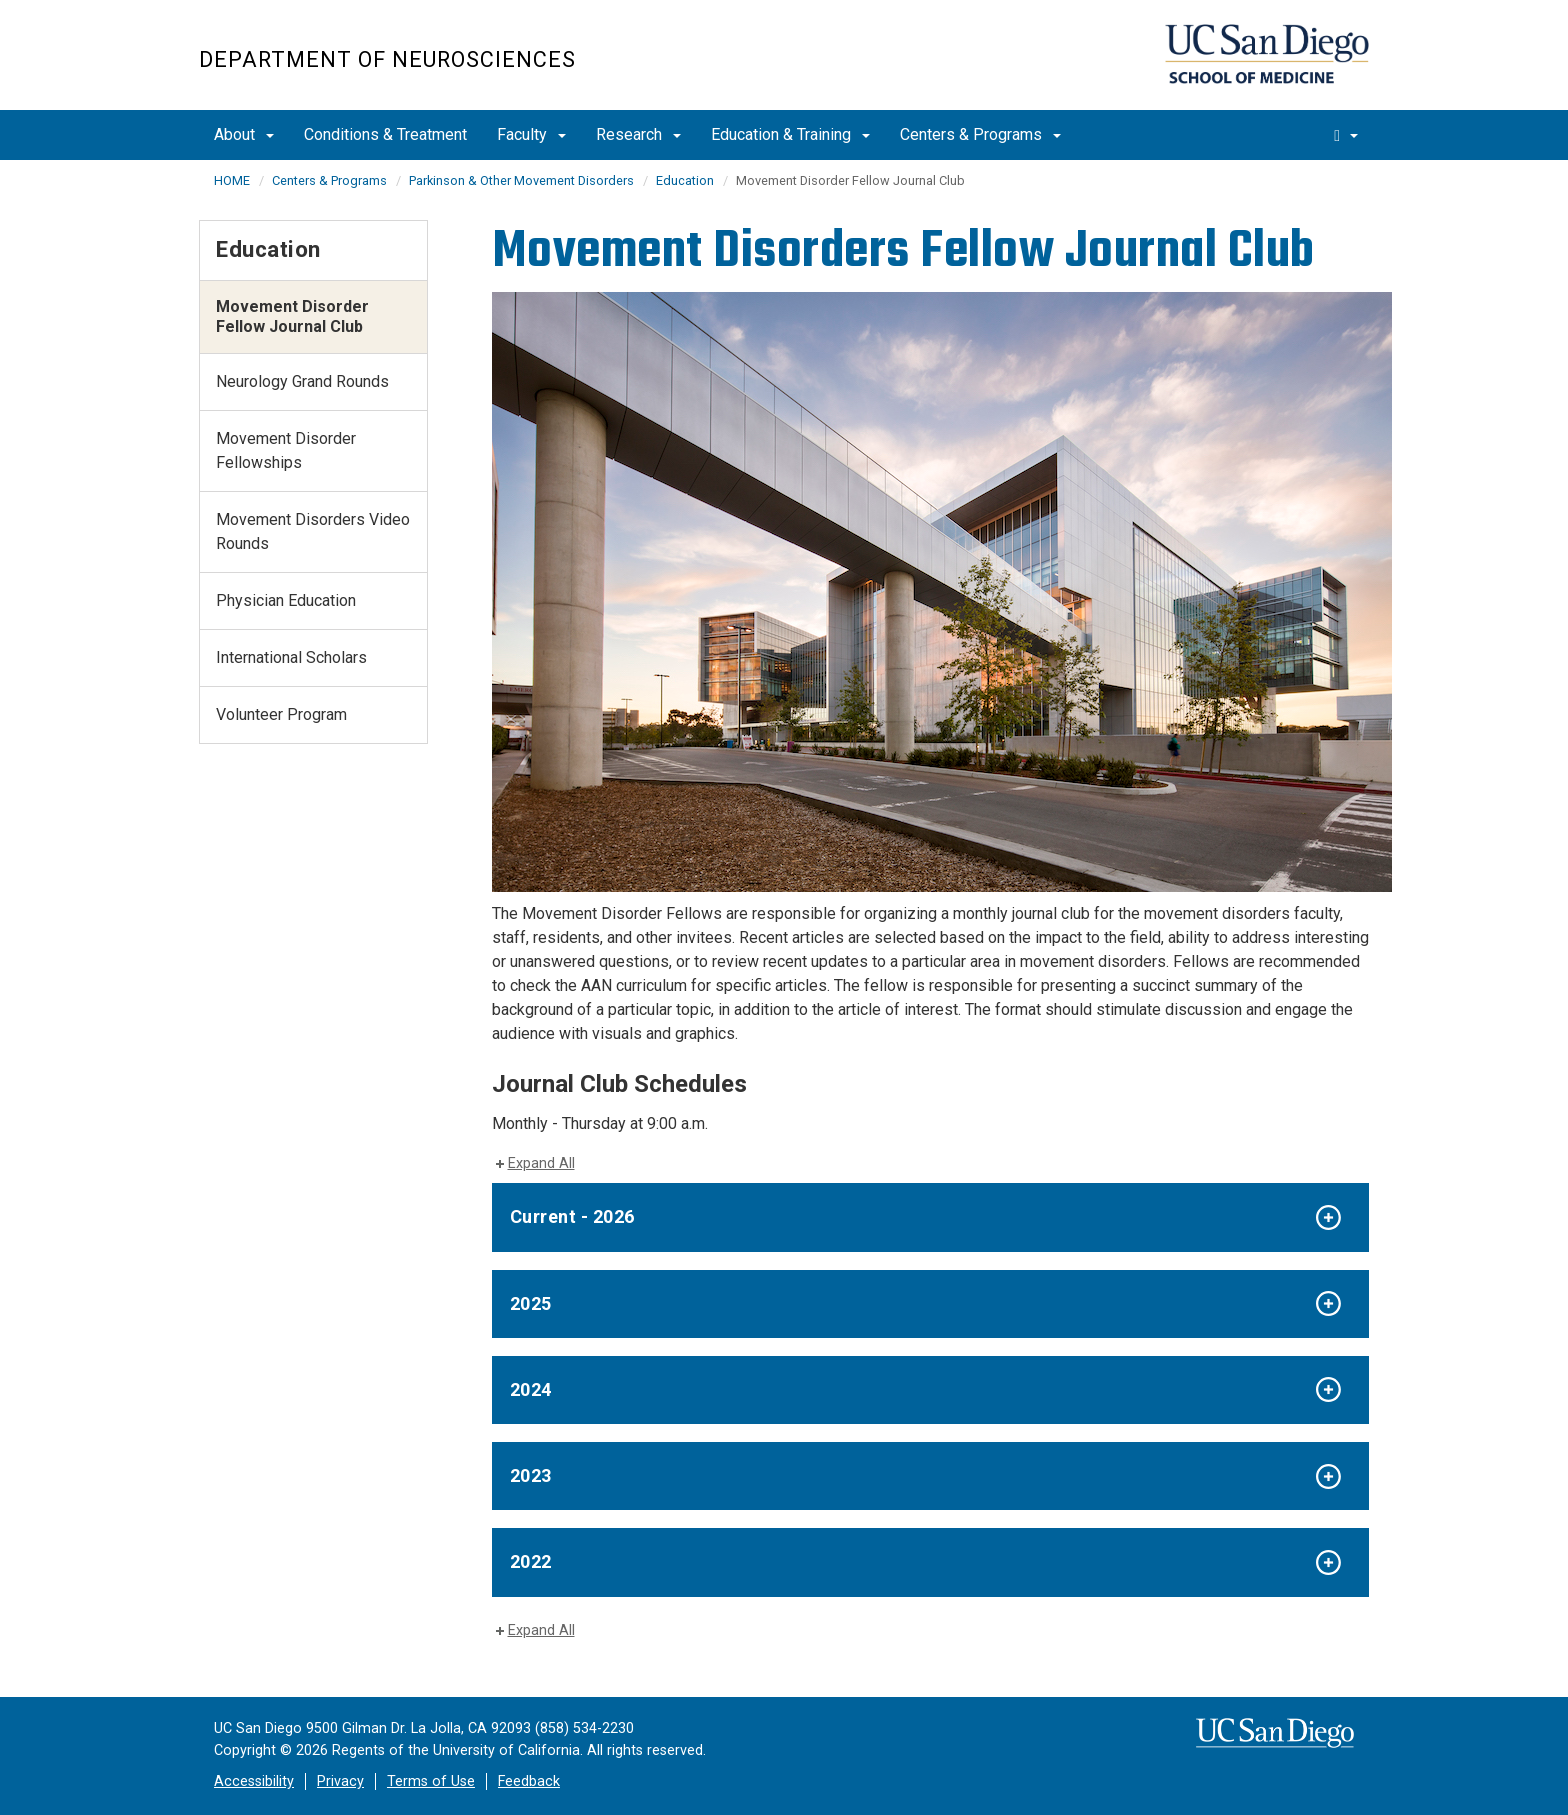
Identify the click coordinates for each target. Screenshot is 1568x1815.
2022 (531, 1561)
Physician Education (286, 600)
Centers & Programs (980, 134)
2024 (531, 1389)
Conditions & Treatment (385, 134)
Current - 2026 (572, 1216)
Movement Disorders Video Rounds (313, 531)
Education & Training (790, 134)
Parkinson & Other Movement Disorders (521, 180)
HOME (232, 180)
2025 (531, 1303)
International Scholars (291, 657)
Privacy (340, 1781)
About (244, 134)
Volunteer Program (281, 714)
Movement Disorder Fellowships (286, 450)
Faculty (531, 134)
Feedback (529, 1781)
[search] (1346, 135)
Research (638, 134)
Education (685, 180)
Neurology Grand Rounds (302, 381)
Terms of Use (431, 1781)
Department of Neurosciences (387, 59)
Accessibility (254, 1781)
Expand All (541, 1163)
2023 (531, 1475)
